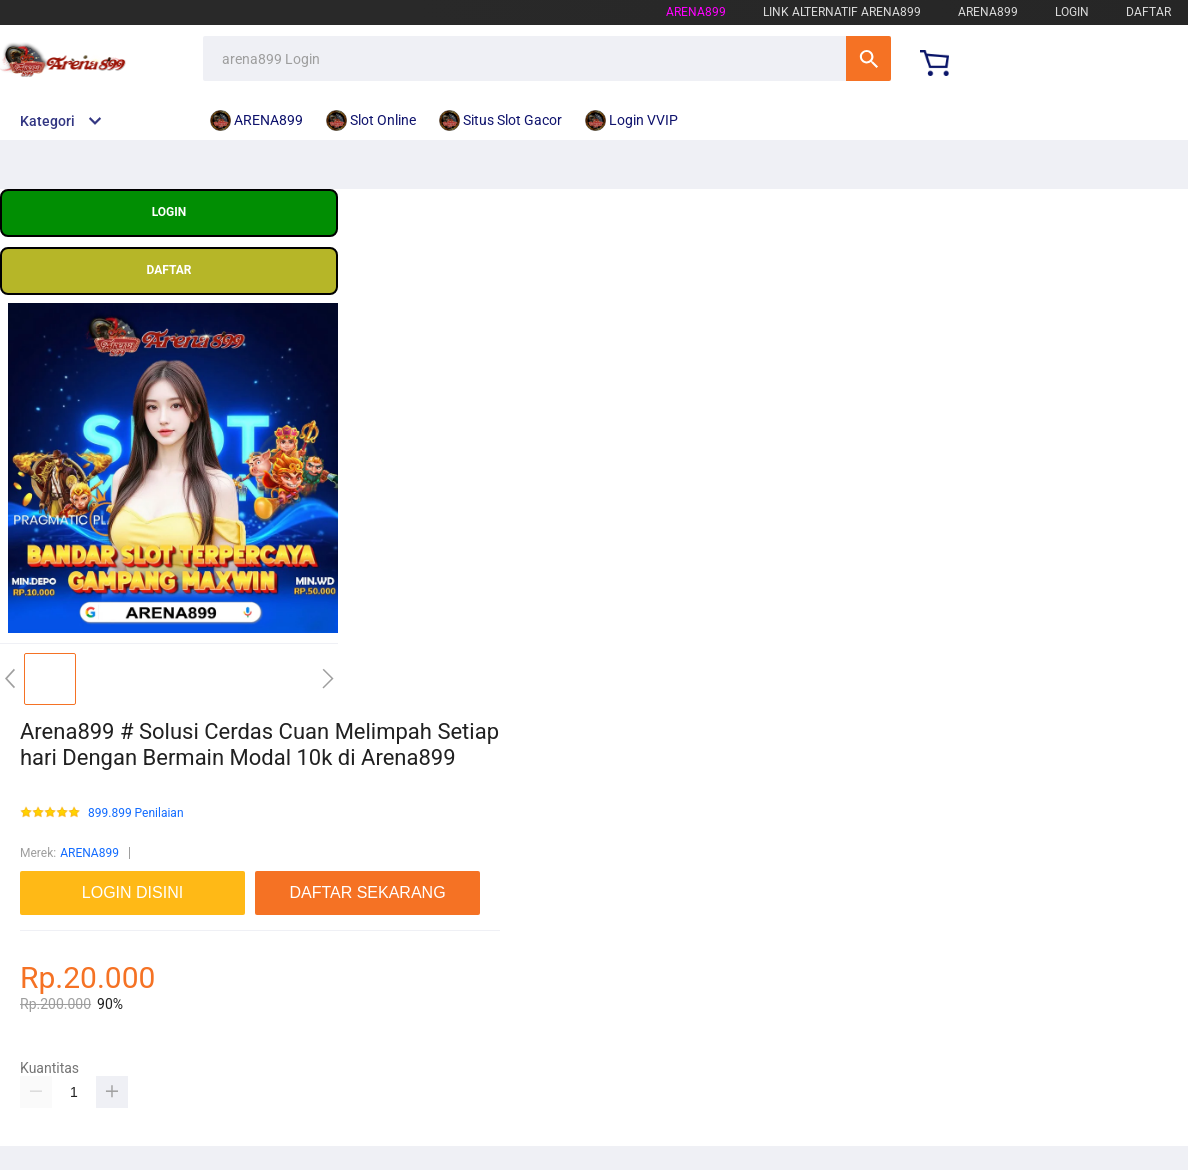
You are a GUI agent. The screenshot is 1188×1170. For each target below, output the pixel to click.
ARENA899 (89, 853)
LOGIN (1072, 12)
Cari (868, 58)
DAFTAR (1148, 12)
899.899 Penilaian (136, 813)
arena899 (696, 12)
